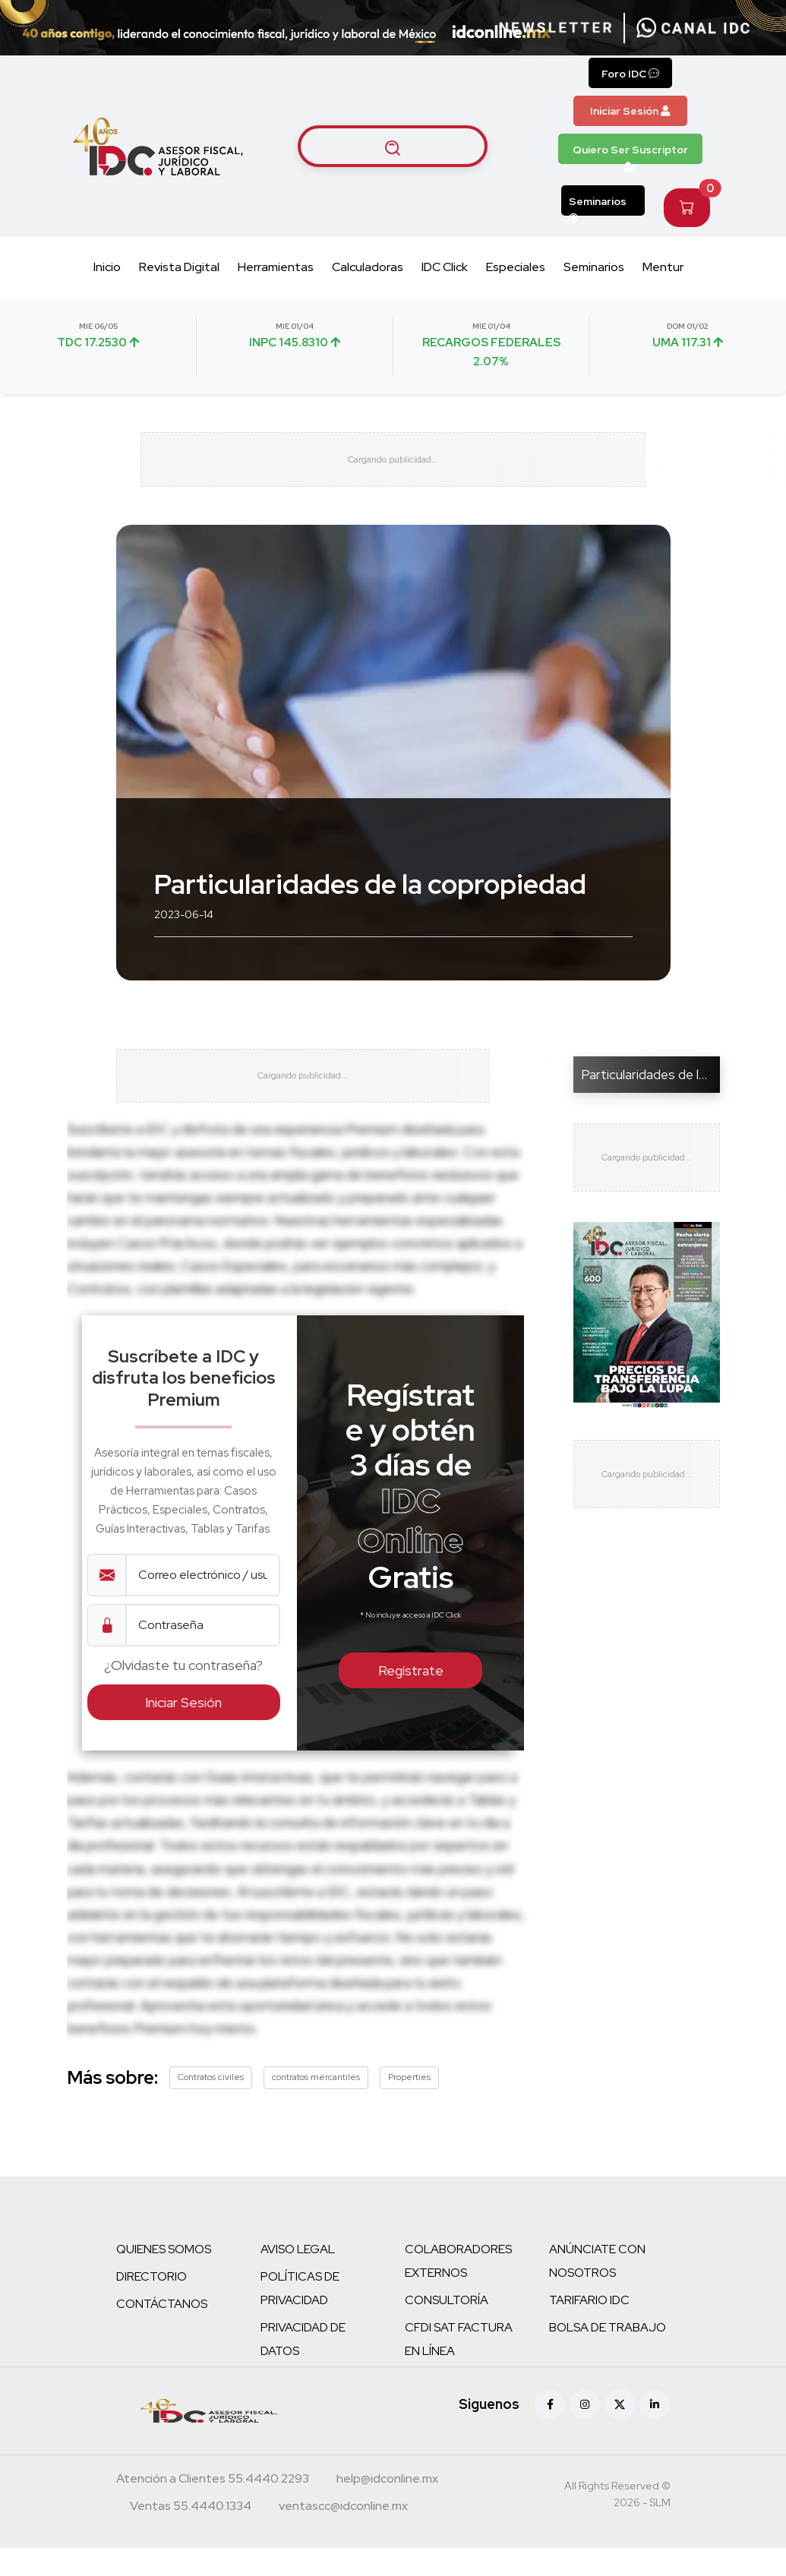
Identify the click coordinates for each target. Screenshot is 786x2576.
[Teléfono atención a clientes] (212, 2508)
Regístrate (411, 1699)
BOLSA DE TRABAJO (607, 2355)
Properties (409, 2105)
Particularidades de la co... (655, 1088)
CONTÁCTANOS (161, 2332)
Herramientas (276, 267)
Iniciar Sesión (630, 111)
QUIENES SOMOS (163, 2277)
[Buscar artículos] (393, 146)
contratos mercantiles (316, 2105)
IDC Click (444, 267)
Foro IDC (630, 73)
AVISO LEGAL (297, 2277)
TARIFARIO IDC (589, 2328)
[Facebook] (550, 2432)
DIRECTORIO (151, 2304)
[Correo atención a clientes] (387, 2508)
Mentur (662, 267)
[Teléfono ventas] (190, 2536)
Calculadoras (367, 267)
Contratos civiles (211, 2105)
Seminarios (598, 205)
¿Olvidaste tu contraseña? (183, 1694)
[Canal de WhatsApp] (693, 28)
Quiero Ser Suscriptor (630, 153)
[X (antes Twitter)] (619, 2432)
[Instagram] (585, 2432)
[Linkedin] (654, 2432)
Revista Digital (179, 267)
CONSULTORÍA (446, 2328)
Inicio (107, 267)
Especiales (515, 267)
